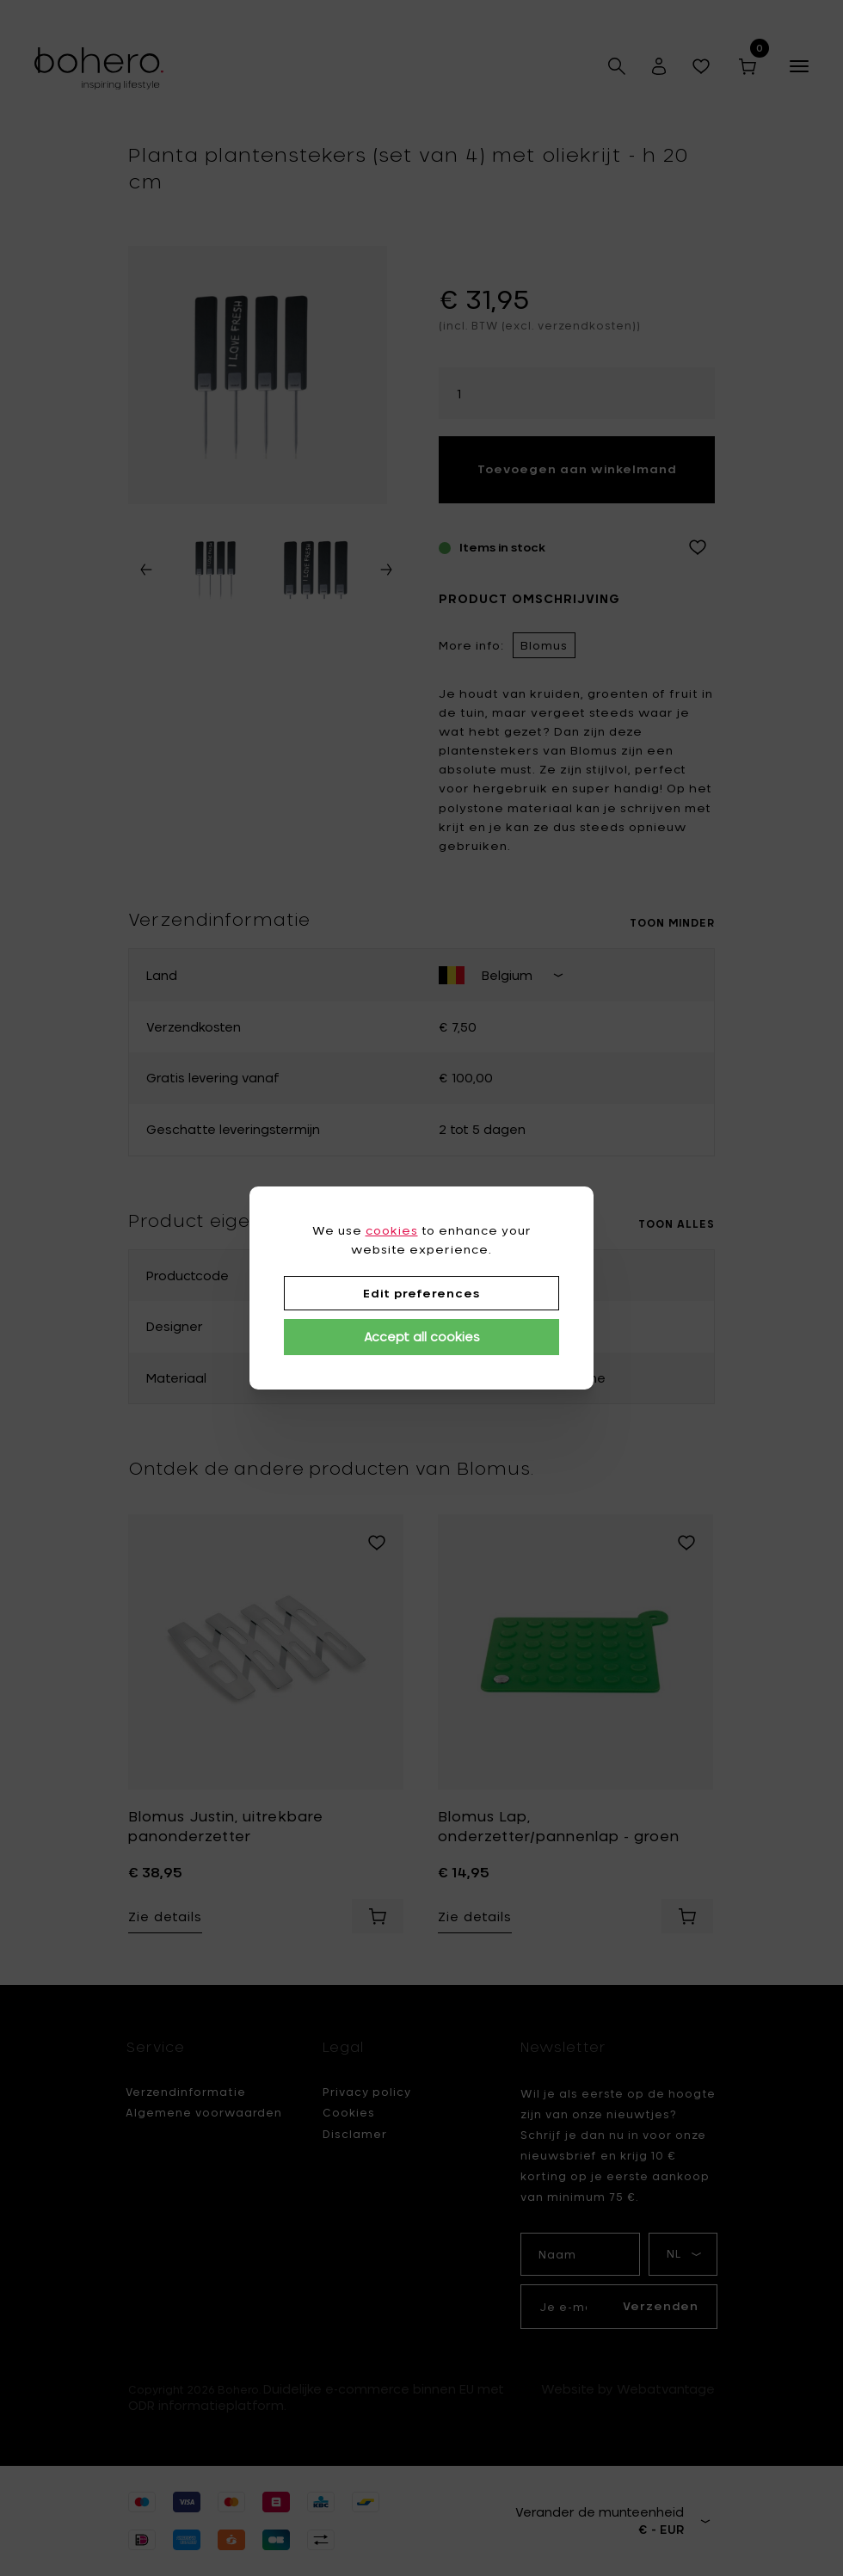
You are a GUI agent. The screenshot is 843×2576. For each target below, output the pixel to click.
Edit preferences (421, 1293)
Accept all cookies (422, 1336)
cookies (392, 1230)
